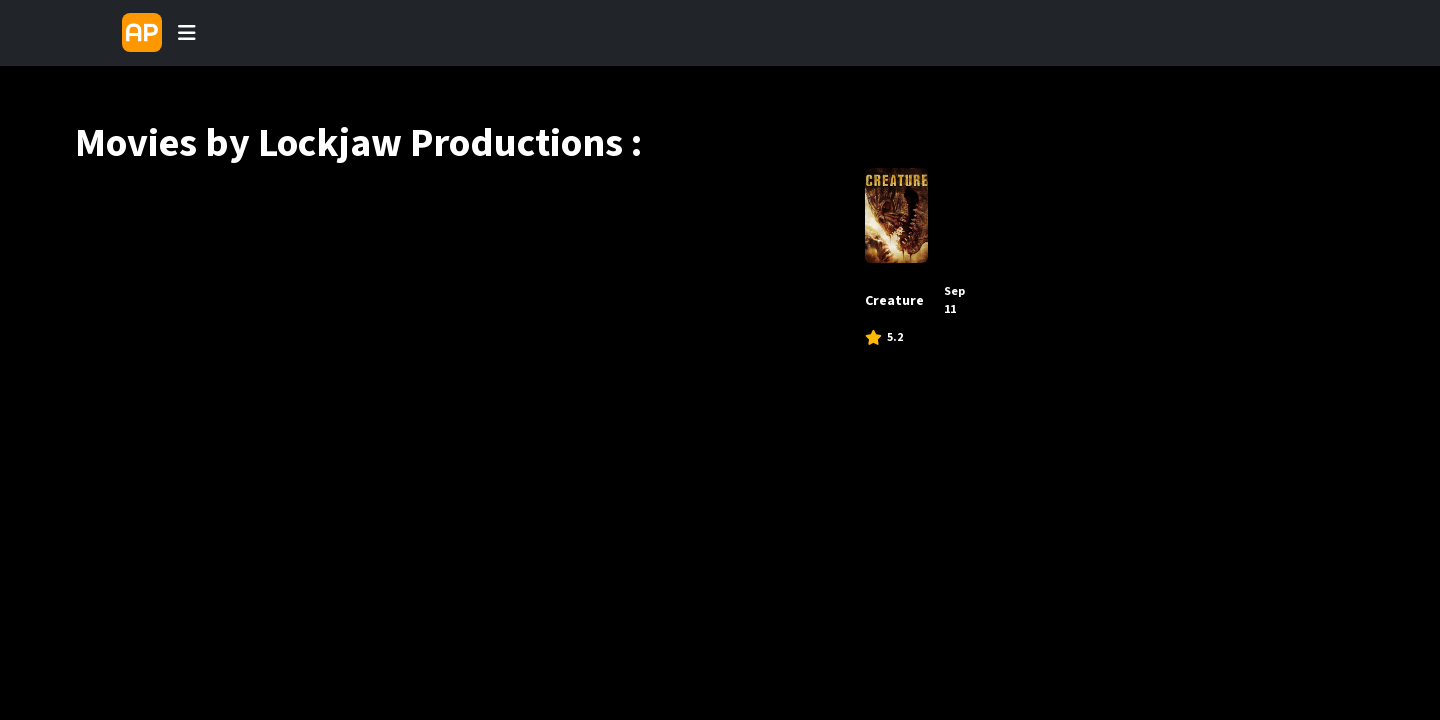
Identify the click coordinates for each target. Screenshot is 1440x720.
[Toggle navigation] (187, 33)
